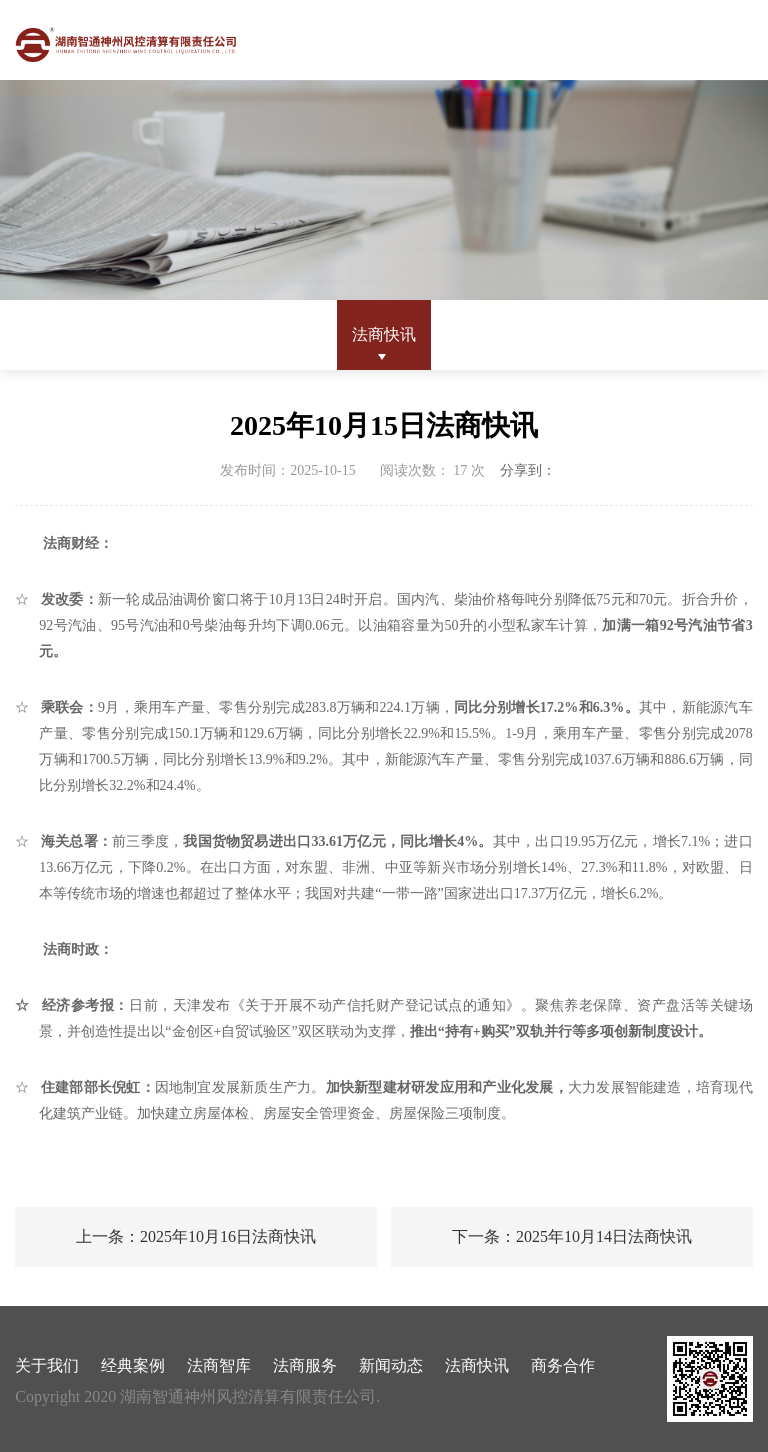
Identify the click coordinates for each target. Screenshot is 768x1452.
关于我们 (47, 1365)
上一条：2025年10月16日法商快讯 (196, 1236)
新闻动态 (391, 1365)
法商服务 (305, 1365)
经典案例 (133, 1365)
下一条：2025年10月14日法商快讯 (572, 1236)
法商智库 (219, 1365)
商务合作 (563, 1365)
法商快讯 (384, 334)
